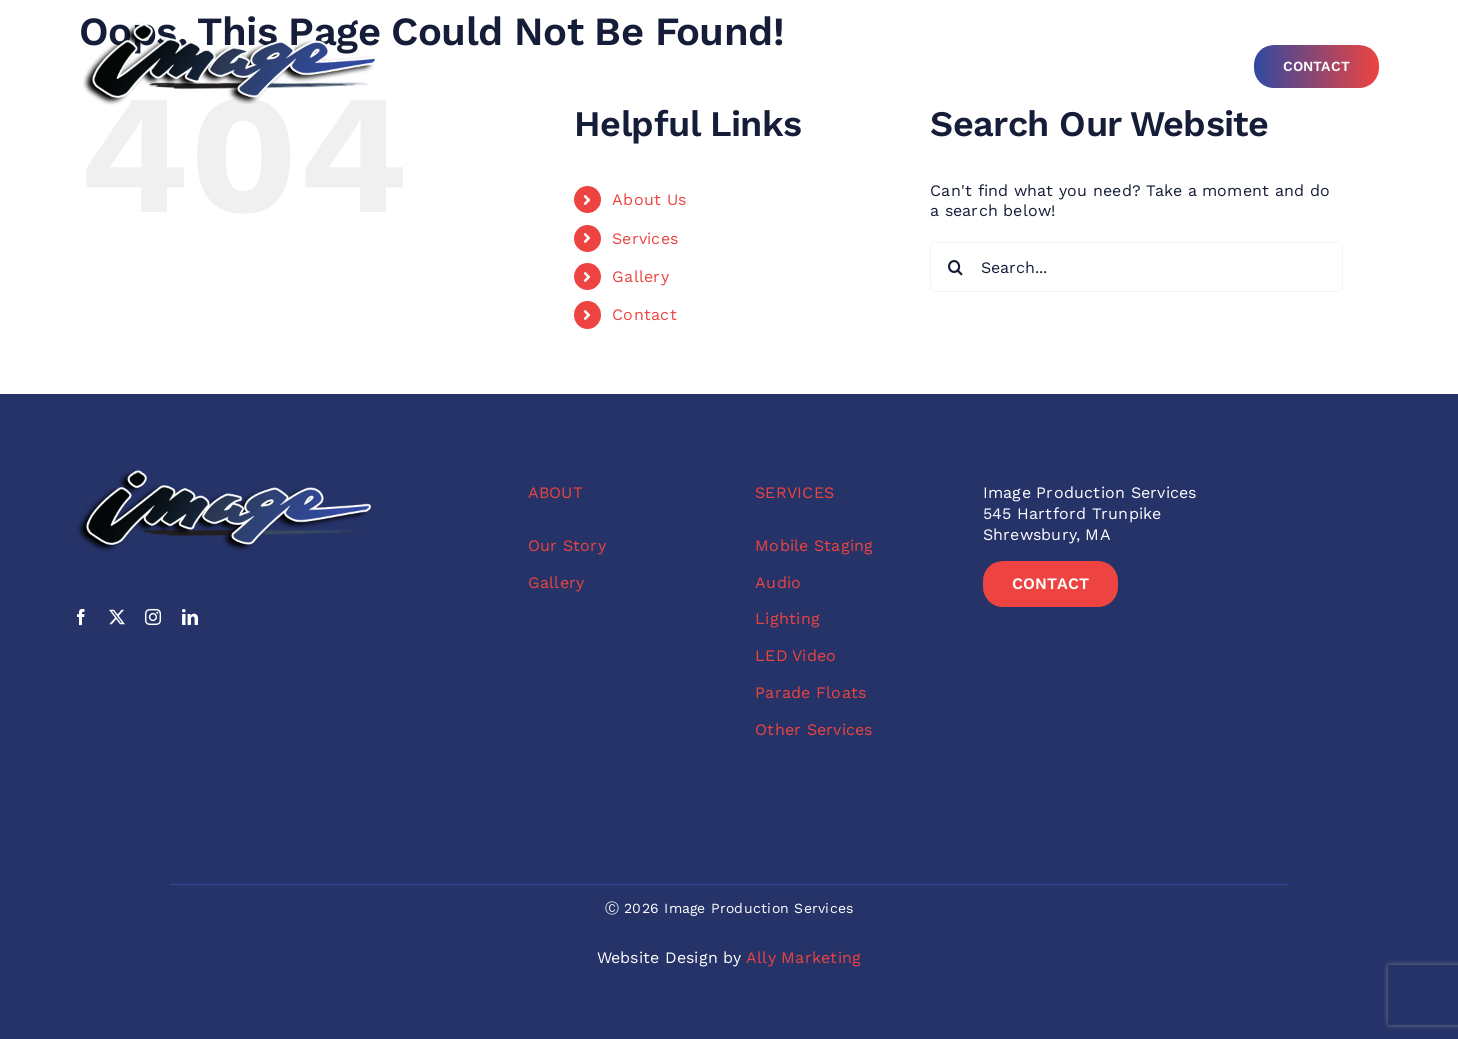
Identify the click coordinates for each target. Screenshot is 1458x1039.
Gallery (640, 276)
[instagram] (153, 617)
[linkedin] (190, 617)
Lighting (787, 618)
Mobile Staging (814, 545)
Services (645, 238)
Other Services (813, 729)
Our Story (567, 545)
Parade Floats (810, 692)
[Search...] (1136, 267)
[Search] (955, 267)
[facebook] (81, 617)
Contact (644, 314)
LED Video (795, 655)
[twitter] (117, 617)
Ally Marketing (803, 957)
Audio (778, 582)
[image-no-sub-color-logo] (229, 27)
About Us (649, 199)
